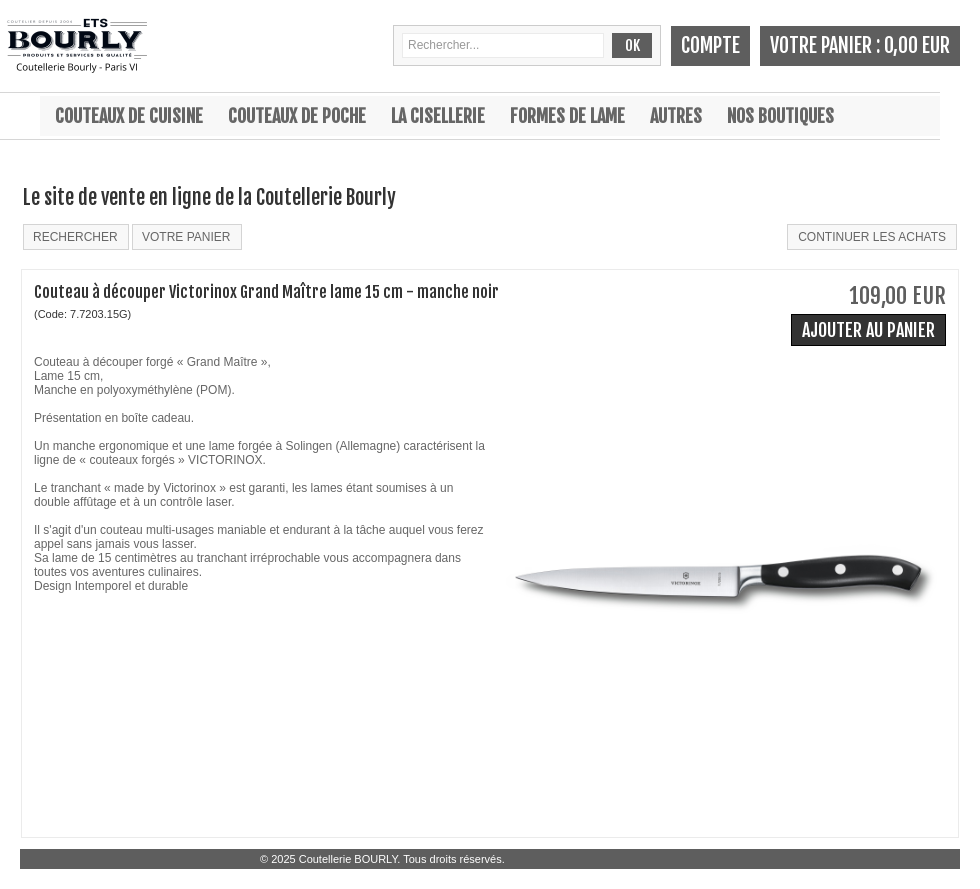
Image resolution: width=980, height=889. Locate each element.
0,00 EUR (917, 45)
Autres (676, 116)
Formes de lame (567, 116)
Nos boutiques (780, 116)
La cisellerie (438, 116)
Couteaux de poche (297, 116)
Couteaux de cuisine (129, 116)
